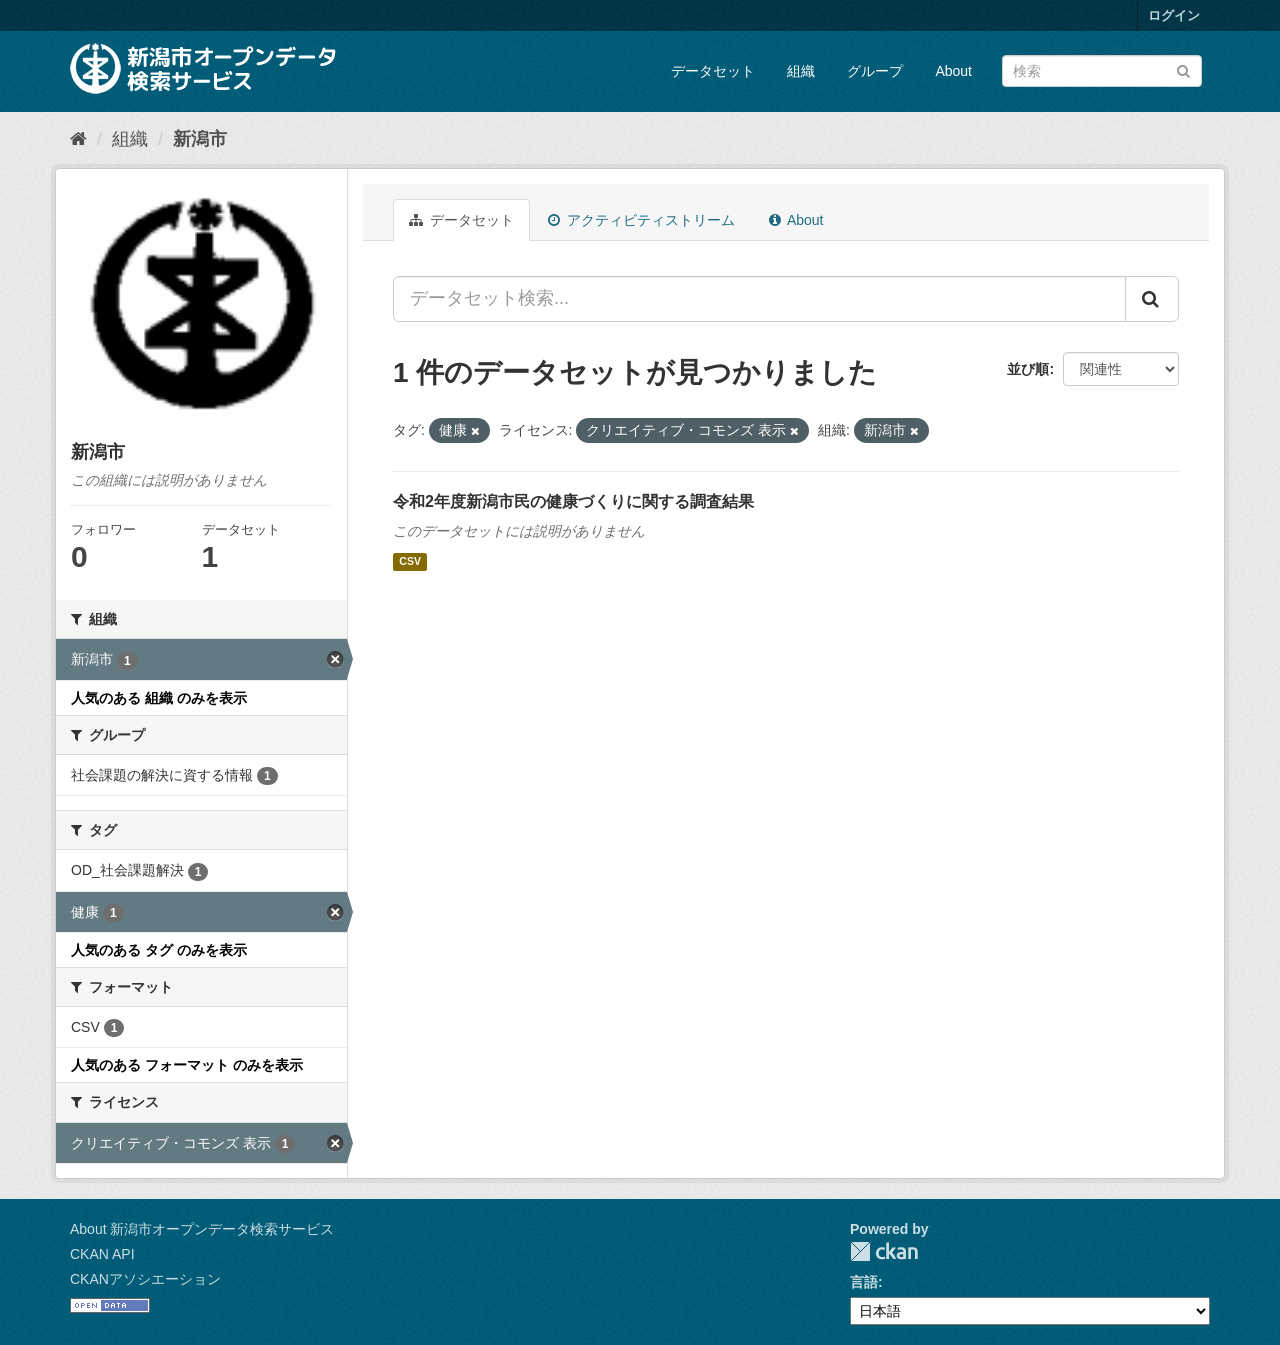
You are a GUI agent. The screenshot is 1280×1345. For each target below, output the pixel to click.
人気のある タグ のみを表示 (159, 950)
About (953, 71)
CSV (410, 562)
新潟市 (200, 139)
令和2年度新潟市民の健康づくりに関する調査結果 (573, 501)
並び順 (1028, 369)
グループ (875, 71)
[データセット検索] (1102, 71)
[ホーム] (78, 139)
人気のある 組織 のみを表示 (159, 698)
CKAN (884, 1251)
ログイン (1174, 15)
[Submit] (1183, 69)
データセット (713, 71)
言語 (864, 1282)
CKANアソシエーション (145, 1279)
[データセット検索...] (759, 299)
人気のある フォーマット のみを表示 (187, 1065)
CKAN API (102, 1254)
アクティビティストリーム (641, 220)
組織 (801, 71)
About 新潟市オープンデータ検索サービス (202, 1229)
